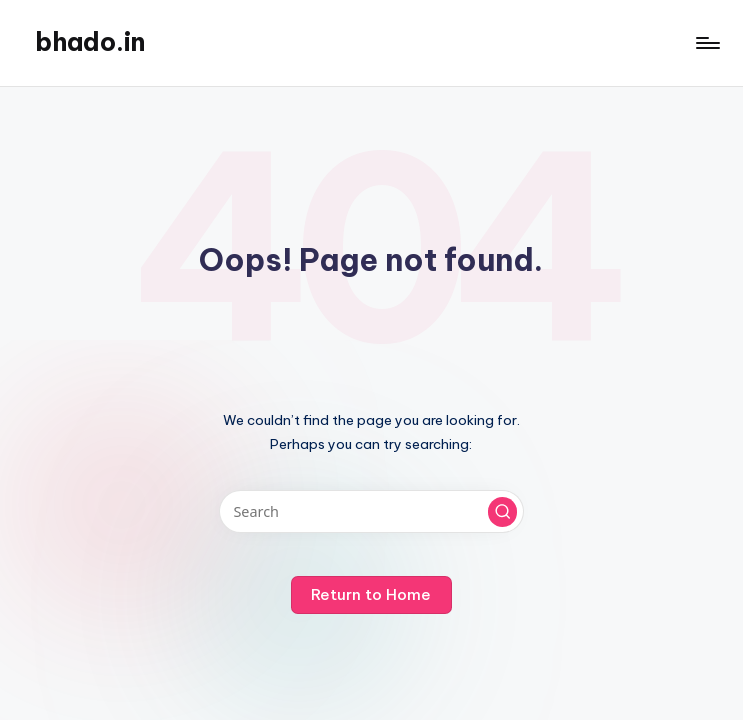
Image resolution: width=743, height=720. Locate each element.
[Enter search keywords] (371, 511)
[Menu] (706, 43)
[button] (503, 512)
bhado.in (90, 42)
